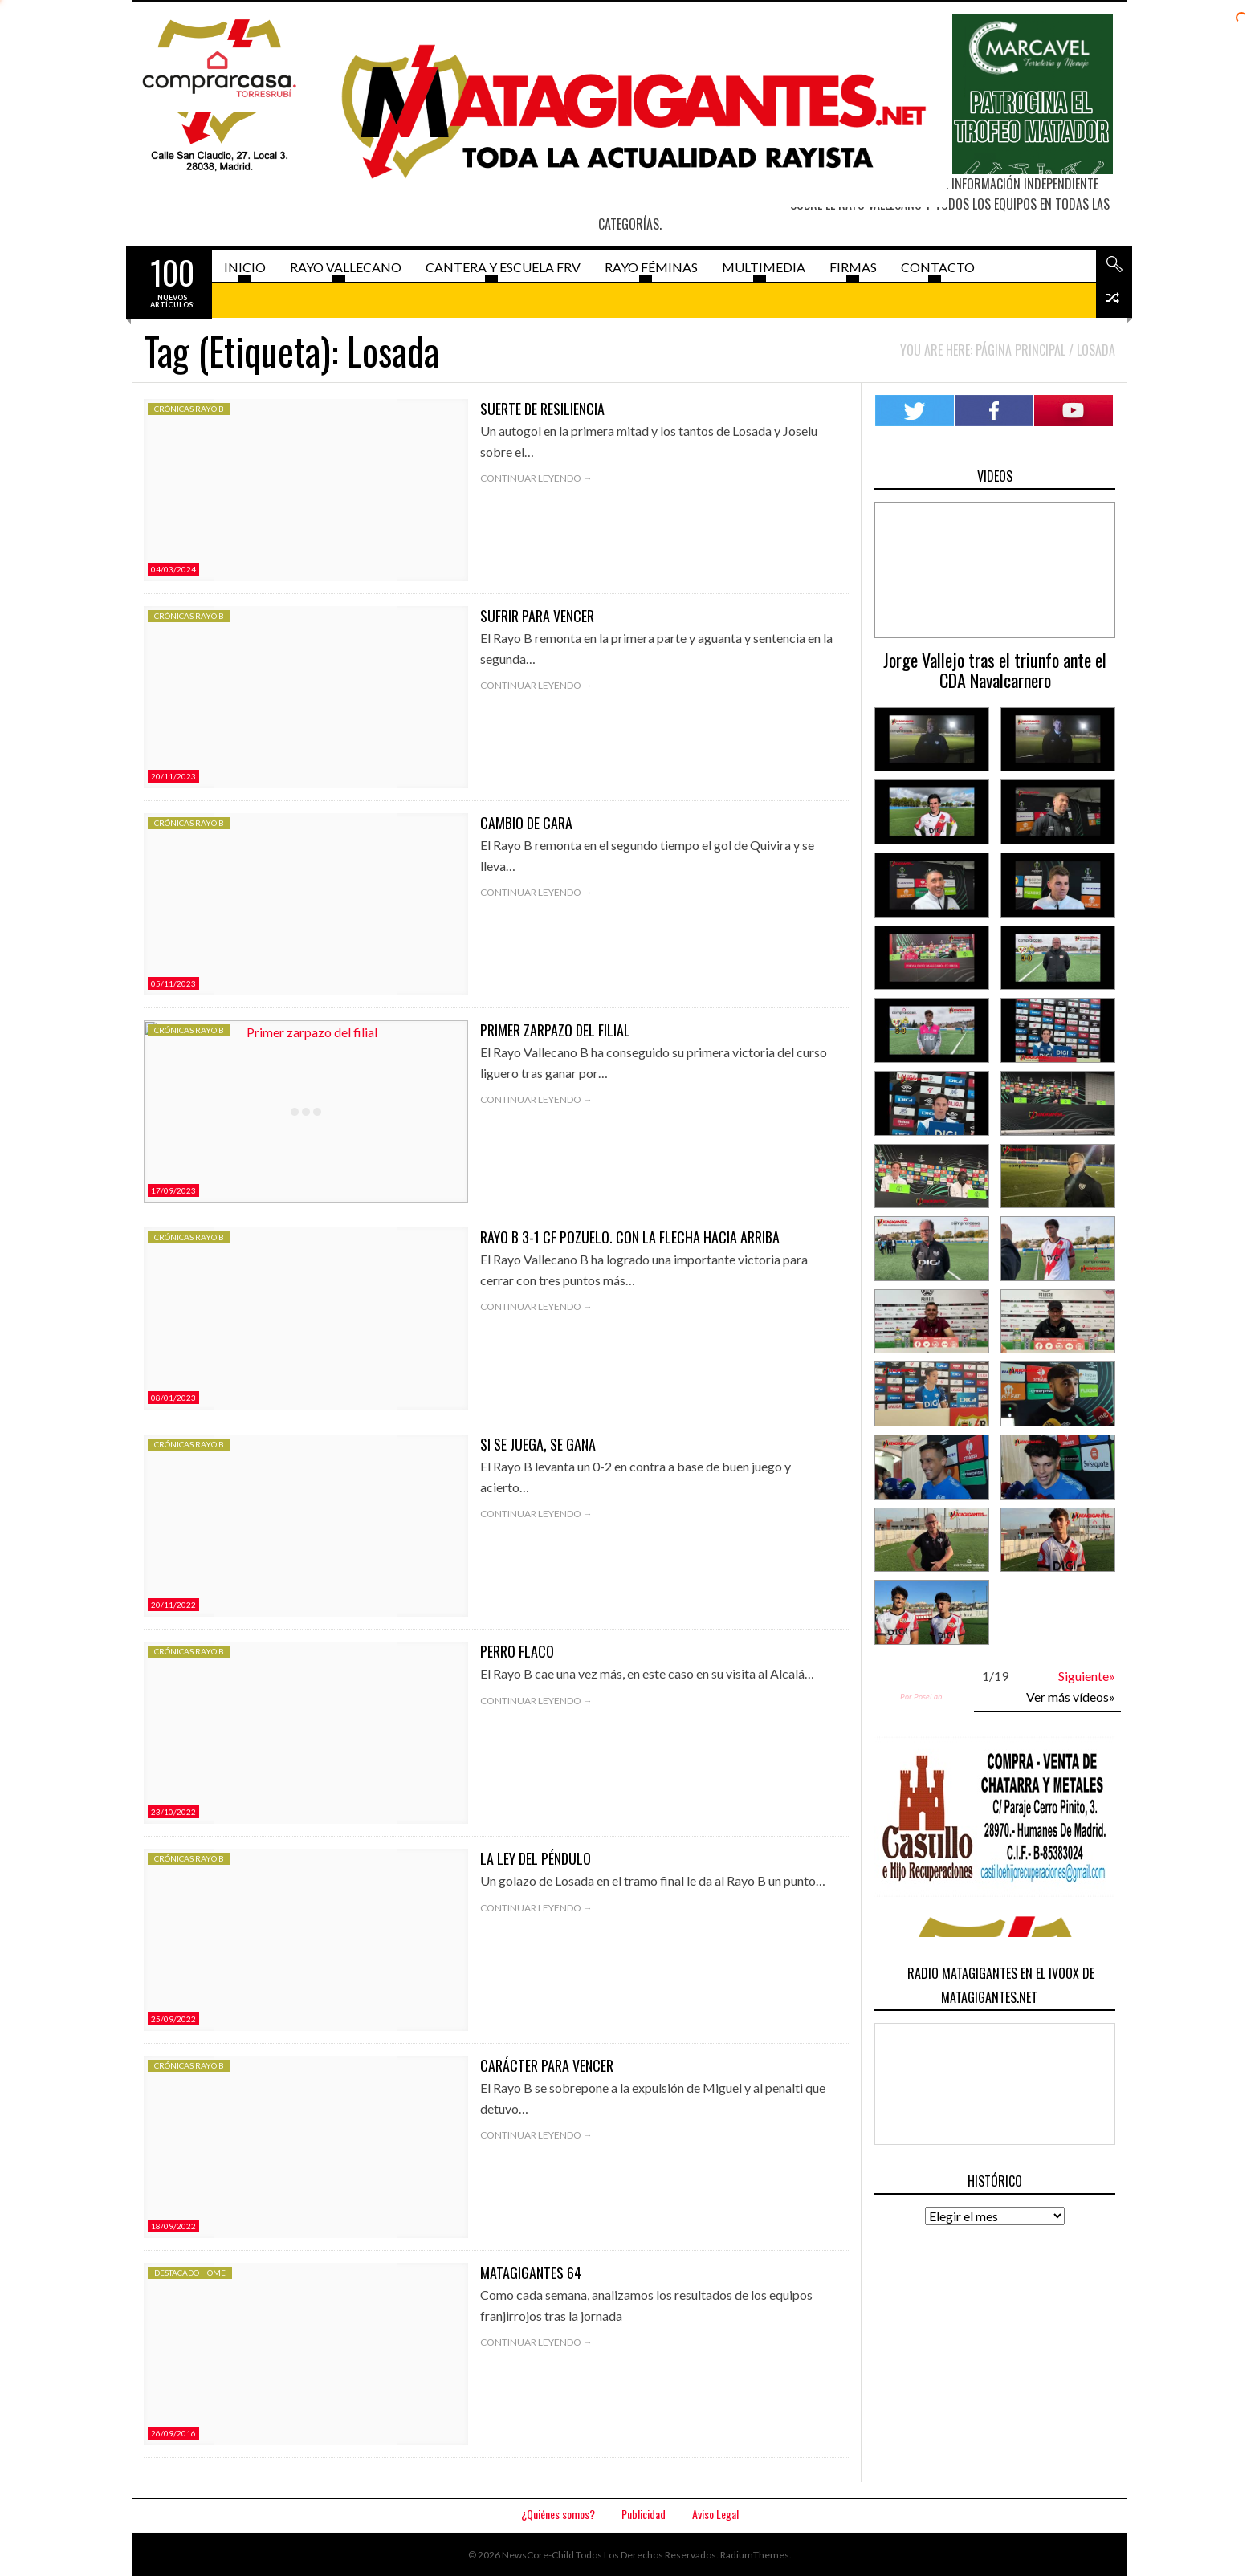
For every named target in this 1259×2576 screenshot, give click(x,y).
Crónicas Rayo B (189, 408)
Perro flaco (517, 1651)
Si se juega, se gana (538, 1444)
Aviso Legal (715, 2513)
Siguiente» (1086, 1675)
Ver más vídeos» (1070, 1696)
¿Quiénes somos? (558, 2513)
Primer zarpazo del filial (555, 1029)
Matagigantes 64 (530, 2272)
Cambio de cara (526, 822)
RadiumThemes (754, 2555)
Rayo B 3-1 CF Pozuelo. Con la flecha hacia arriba (630, 1237)
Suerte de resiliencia (542, 408)
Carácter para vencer (546, 2065)
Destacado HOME (190, 2272)
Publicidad (643, 2513)
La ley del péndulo (535, 1858)
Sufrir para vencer (537, 615)
